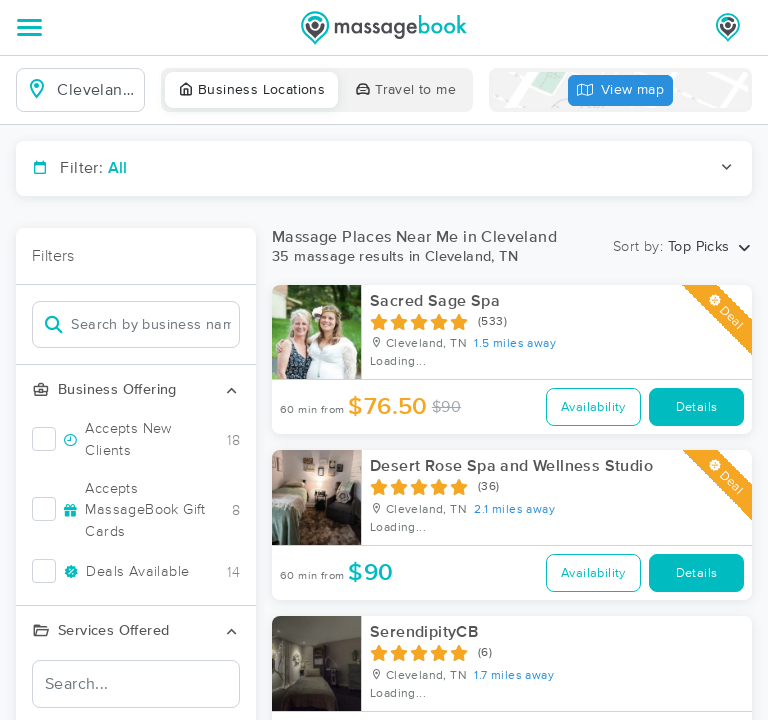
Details (697, 407)
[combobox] (96, 90)
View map (621, 90)
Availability (593, 407)
